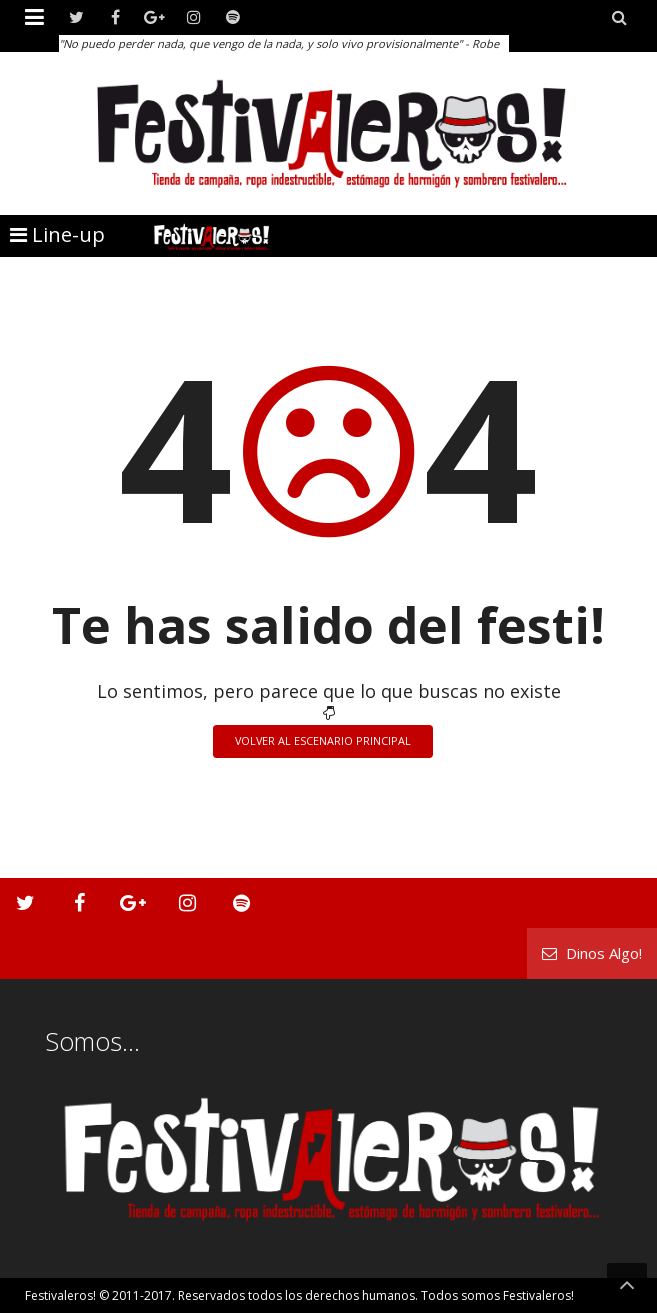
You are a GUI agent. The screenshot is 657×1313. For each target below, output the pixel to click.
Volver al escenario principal (323, 740)
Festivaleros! (60, 1295)
